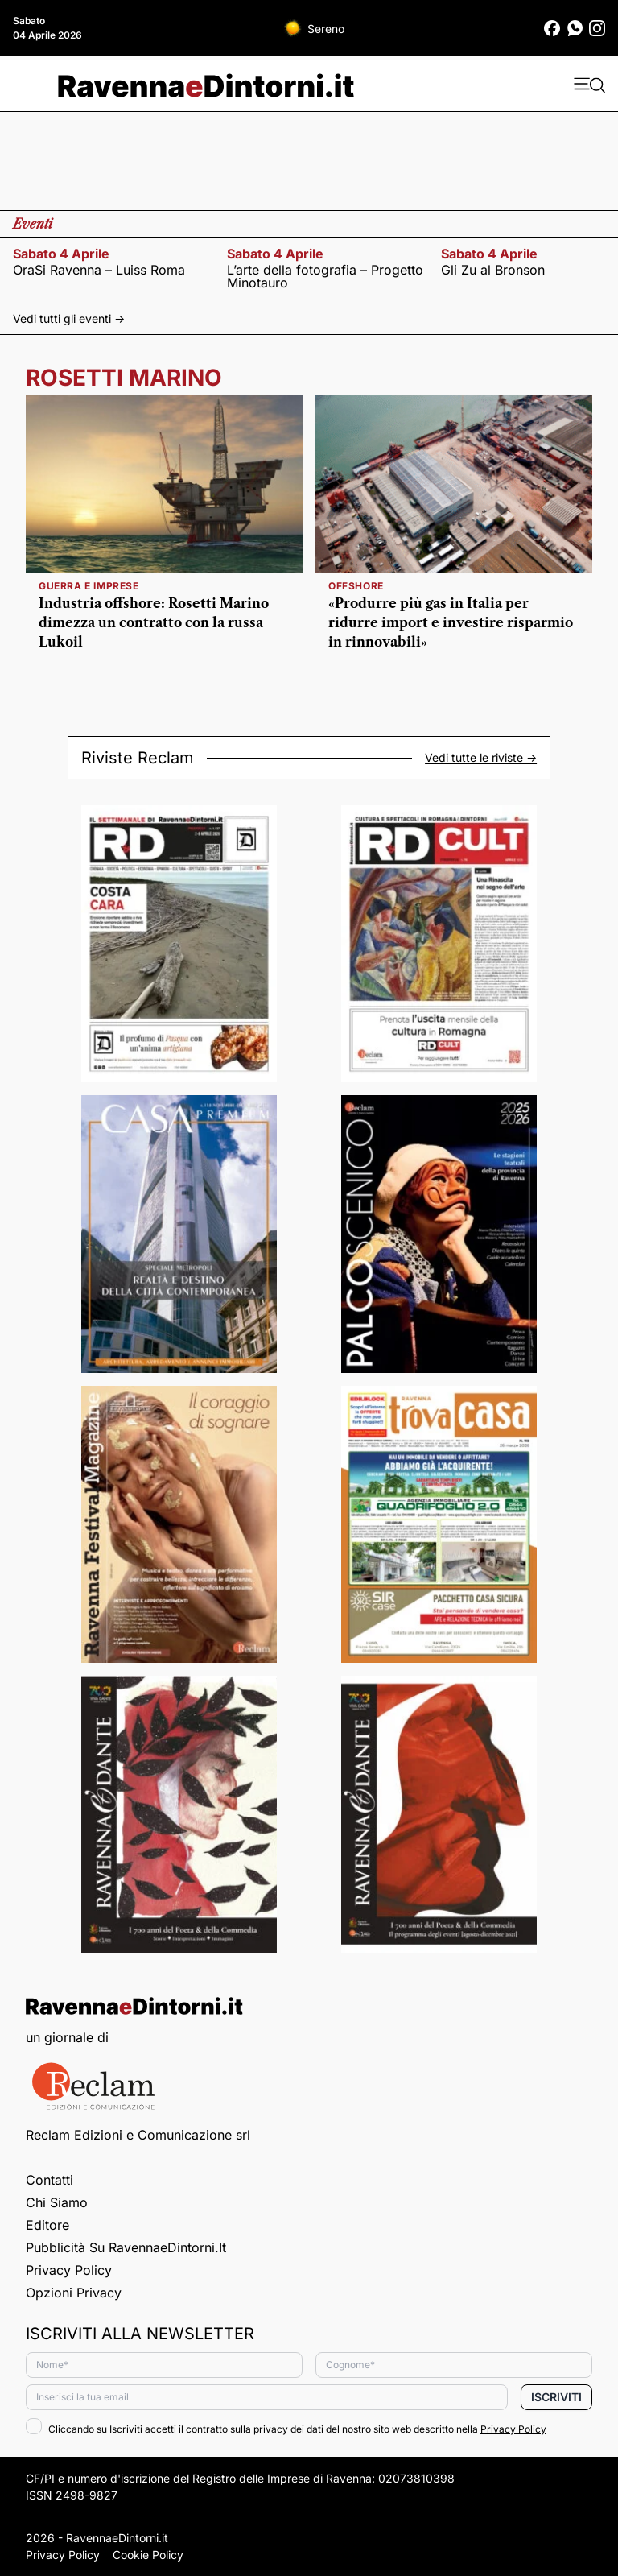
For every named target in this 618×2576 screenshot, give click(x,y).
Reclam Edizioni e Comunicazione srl (138, 2135)
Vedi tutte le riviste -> (481, 757)
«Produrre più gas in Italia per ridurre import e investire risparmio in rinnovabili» (450, 622)
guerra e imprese (89, 586)
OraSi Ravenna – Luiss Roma (99, 269)
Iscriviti (556, 2397)
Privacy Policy (69, 2270)
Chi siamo (57, 2202)
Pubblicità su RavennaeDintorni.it (126, 2247)
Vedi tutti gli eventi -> (69, 318)
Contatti (49, 2180)
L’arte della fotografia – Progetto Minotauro (325, 276)
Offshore (356, 586)
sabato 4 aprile (61, 254)
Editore (47, 2225)
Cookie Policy (148, 2555)
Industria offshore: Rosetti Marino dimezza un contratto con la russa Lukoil (154, 622)
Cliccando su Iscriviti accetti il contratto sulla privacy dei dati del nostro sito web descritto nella (286, 2429)
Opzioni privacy (74, 2292)
